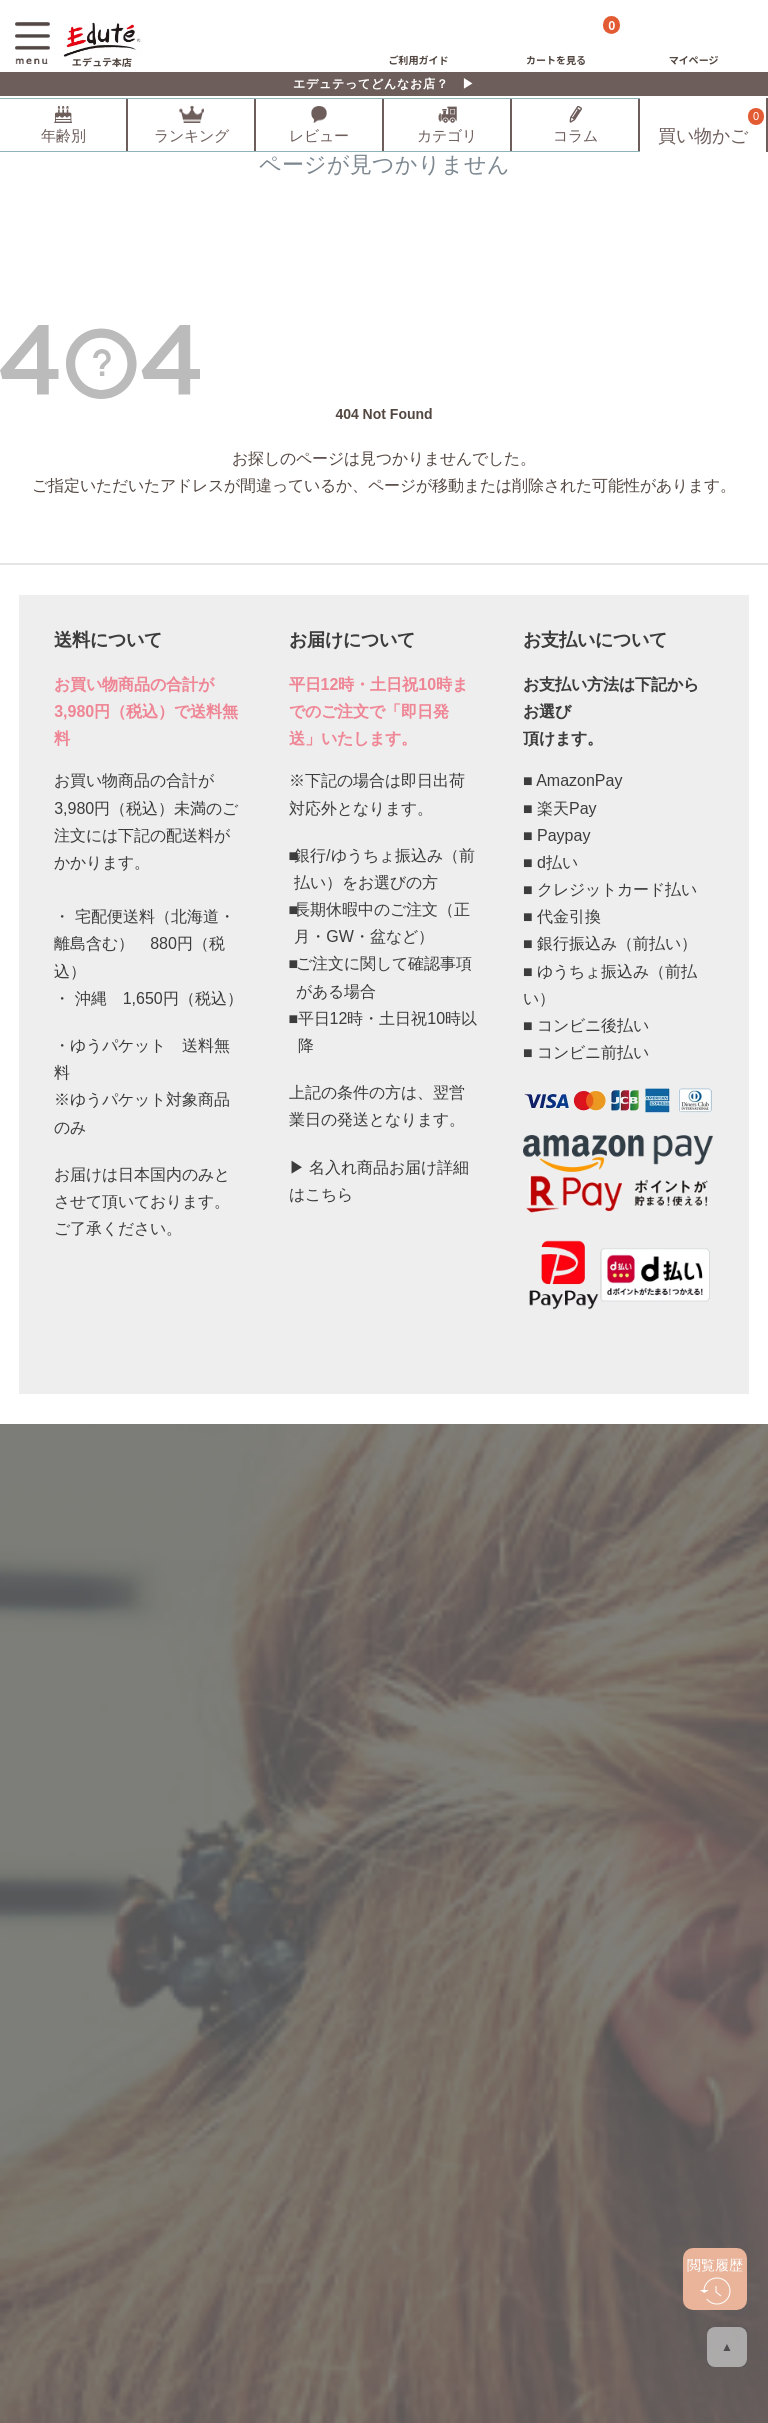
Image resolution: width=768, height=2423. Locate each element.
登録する (384, 1616)
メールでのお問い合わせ (397, 1758)
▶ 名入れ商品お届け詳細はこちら (379, 1181)
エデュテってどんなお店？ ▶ (384, 84)
